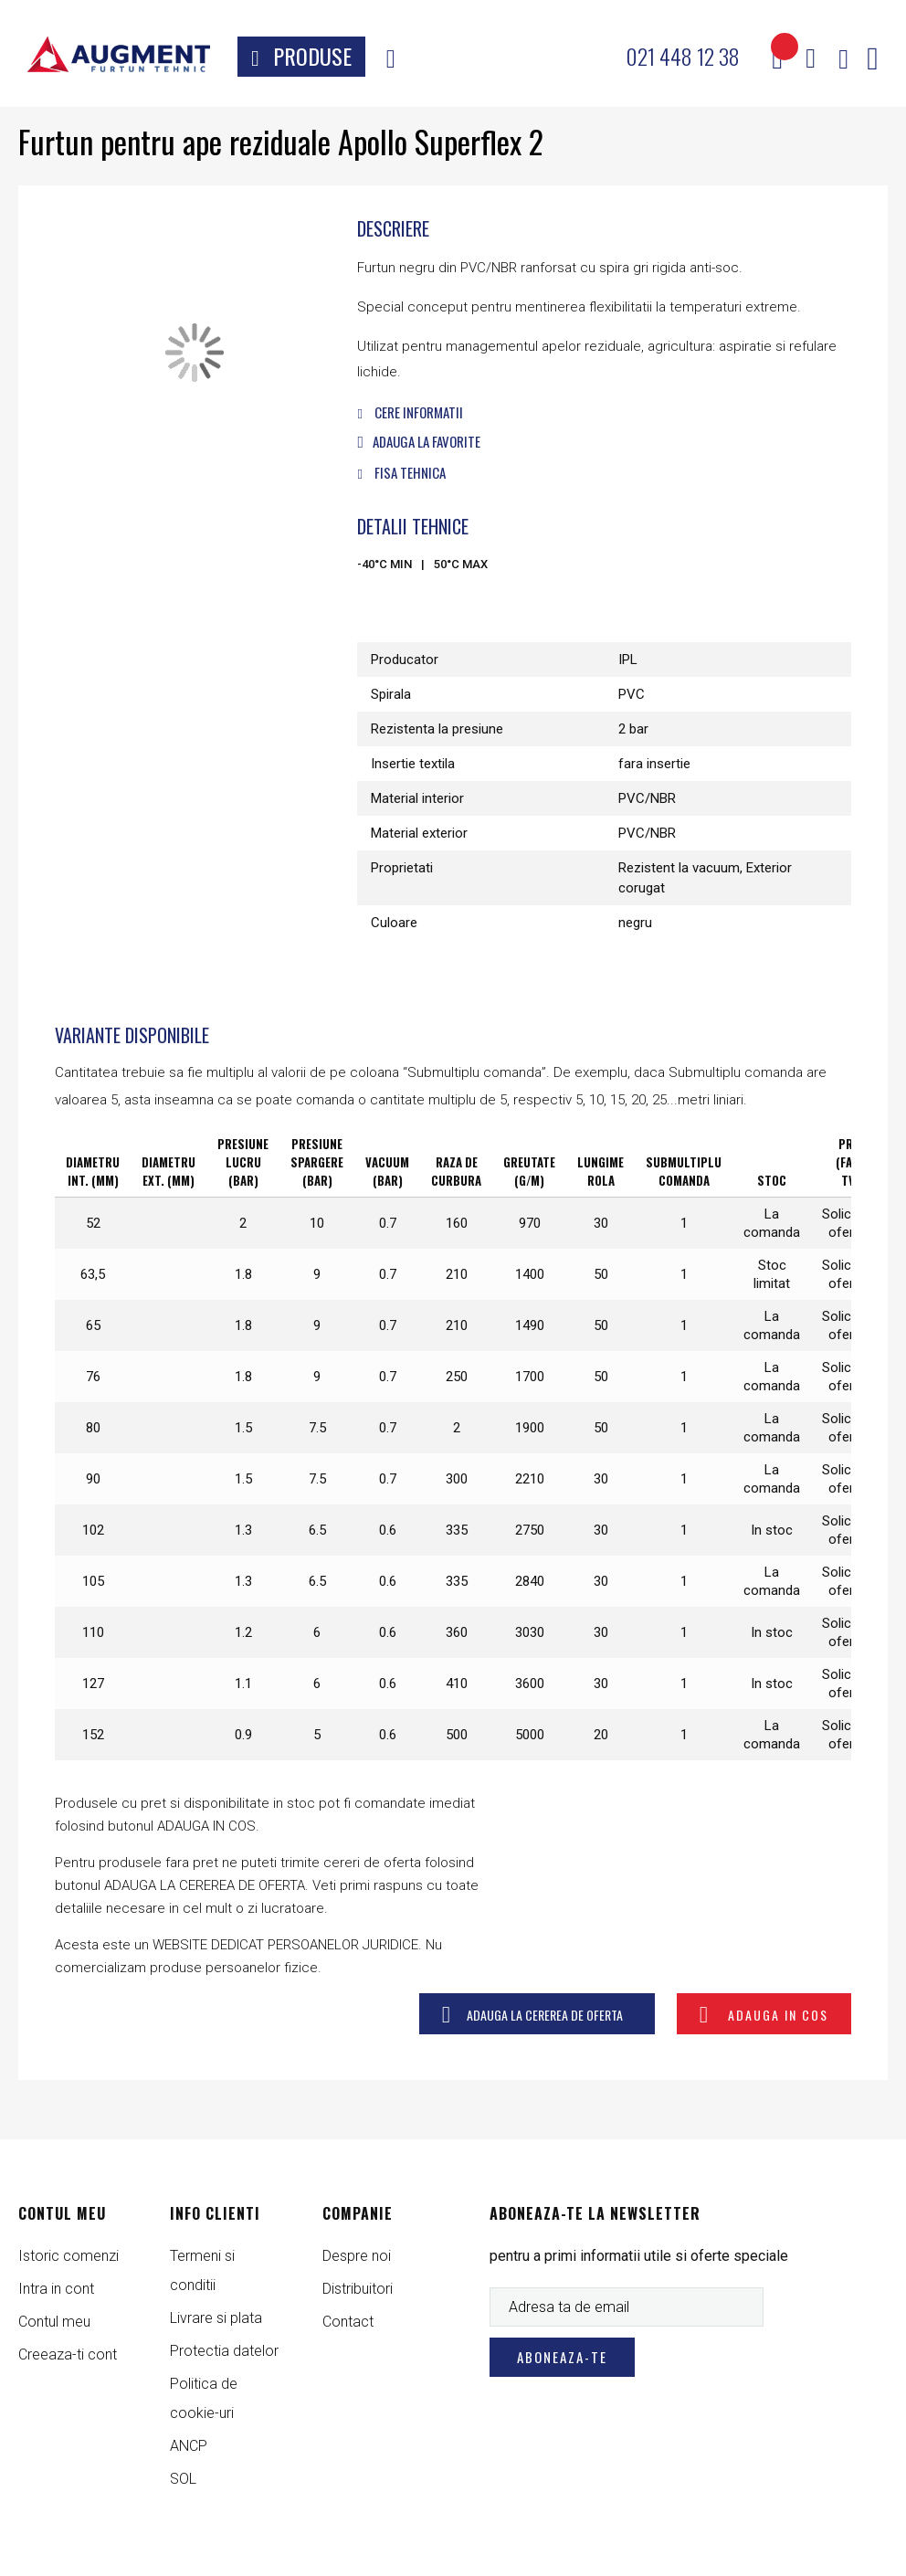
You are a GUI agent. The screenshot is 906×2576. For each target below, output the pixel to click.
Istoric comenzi (68, 2256)
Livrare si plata (216, 2318)
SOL (183, 2478)
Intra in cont (56, 2288)
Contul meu (54, 2321)
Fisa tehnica (401, 472)
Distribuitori (357, 2288)
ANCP (188, 2446)
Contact (348, 2321)
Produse (312, 55)
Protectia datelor (224, 2351)
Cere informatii (409, 412)
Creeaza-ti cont (67, 2354)
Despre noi (356, 2256)
